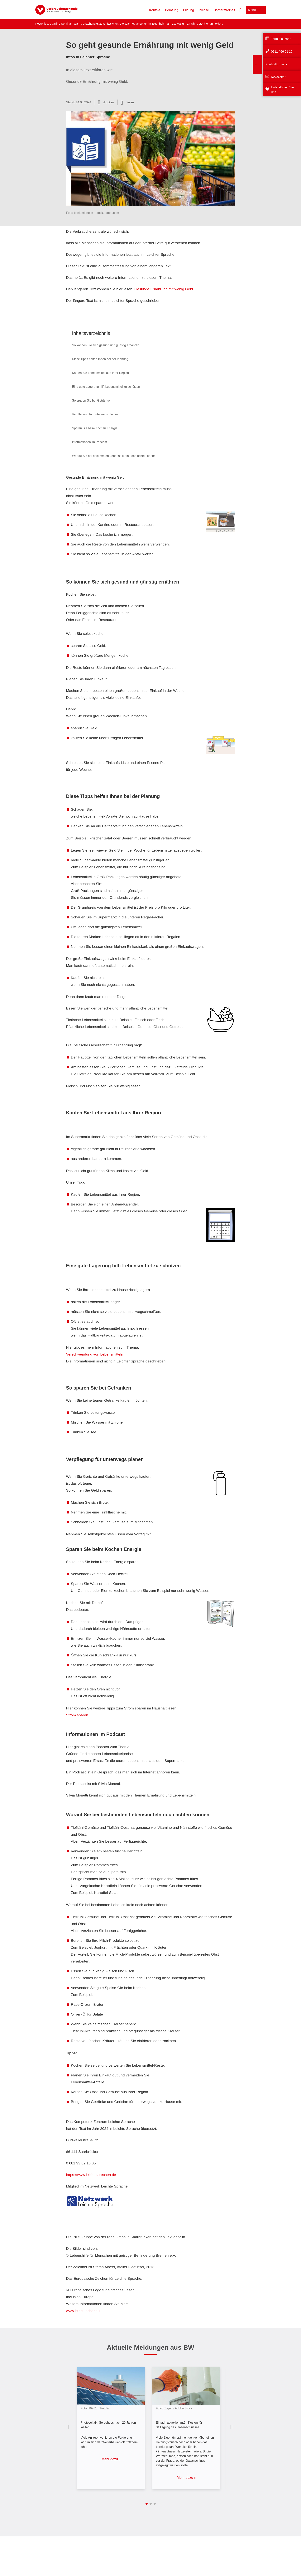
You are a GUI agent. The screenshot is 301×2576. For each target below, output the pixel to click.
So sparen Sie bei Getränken (91, 400)
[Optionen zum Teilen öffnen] (127, 102)
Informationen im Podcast (89, 442)
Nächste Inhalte (232, 2431)
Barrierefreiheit (224, 10)
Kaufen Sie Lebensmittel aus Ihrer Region (100, 372)
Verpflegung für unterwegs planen (95, 414)
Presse (204, 10)
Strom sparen (77, 1715)
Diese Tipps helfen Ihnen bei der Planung (100, 359)
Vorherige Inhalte (69, 2431)
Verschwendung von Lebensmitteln (94, 1354)
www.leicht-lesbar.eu (83, 2311)
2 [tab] (151, 2513)
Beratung (171, 10)
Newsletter (278, 77)
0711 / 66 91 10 (281, 51)
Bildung (188, 10)
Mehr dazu (110, 2459)
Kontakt (154, 10)
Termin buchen (281, 39)
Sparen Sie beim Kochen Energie (94, 428)
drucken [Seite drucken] (108, 102)
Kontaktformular (276, 64)
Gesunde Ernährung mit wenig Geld (163, 289)
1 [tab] (147, 2513)
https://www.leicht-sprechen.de (91, 2175)
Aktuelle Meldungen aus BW (150, 2347)
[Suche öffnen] (240, 9)
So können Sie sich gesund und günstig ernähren (105, 345)
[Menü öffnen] (256, 10)
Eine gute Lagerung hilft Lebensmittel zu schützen (106, 386)
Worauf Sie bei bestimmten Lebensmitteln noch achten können (114, 455)
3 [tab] (155, 2513)
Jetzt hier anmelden (209, 23)
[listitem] (112, 2430)
